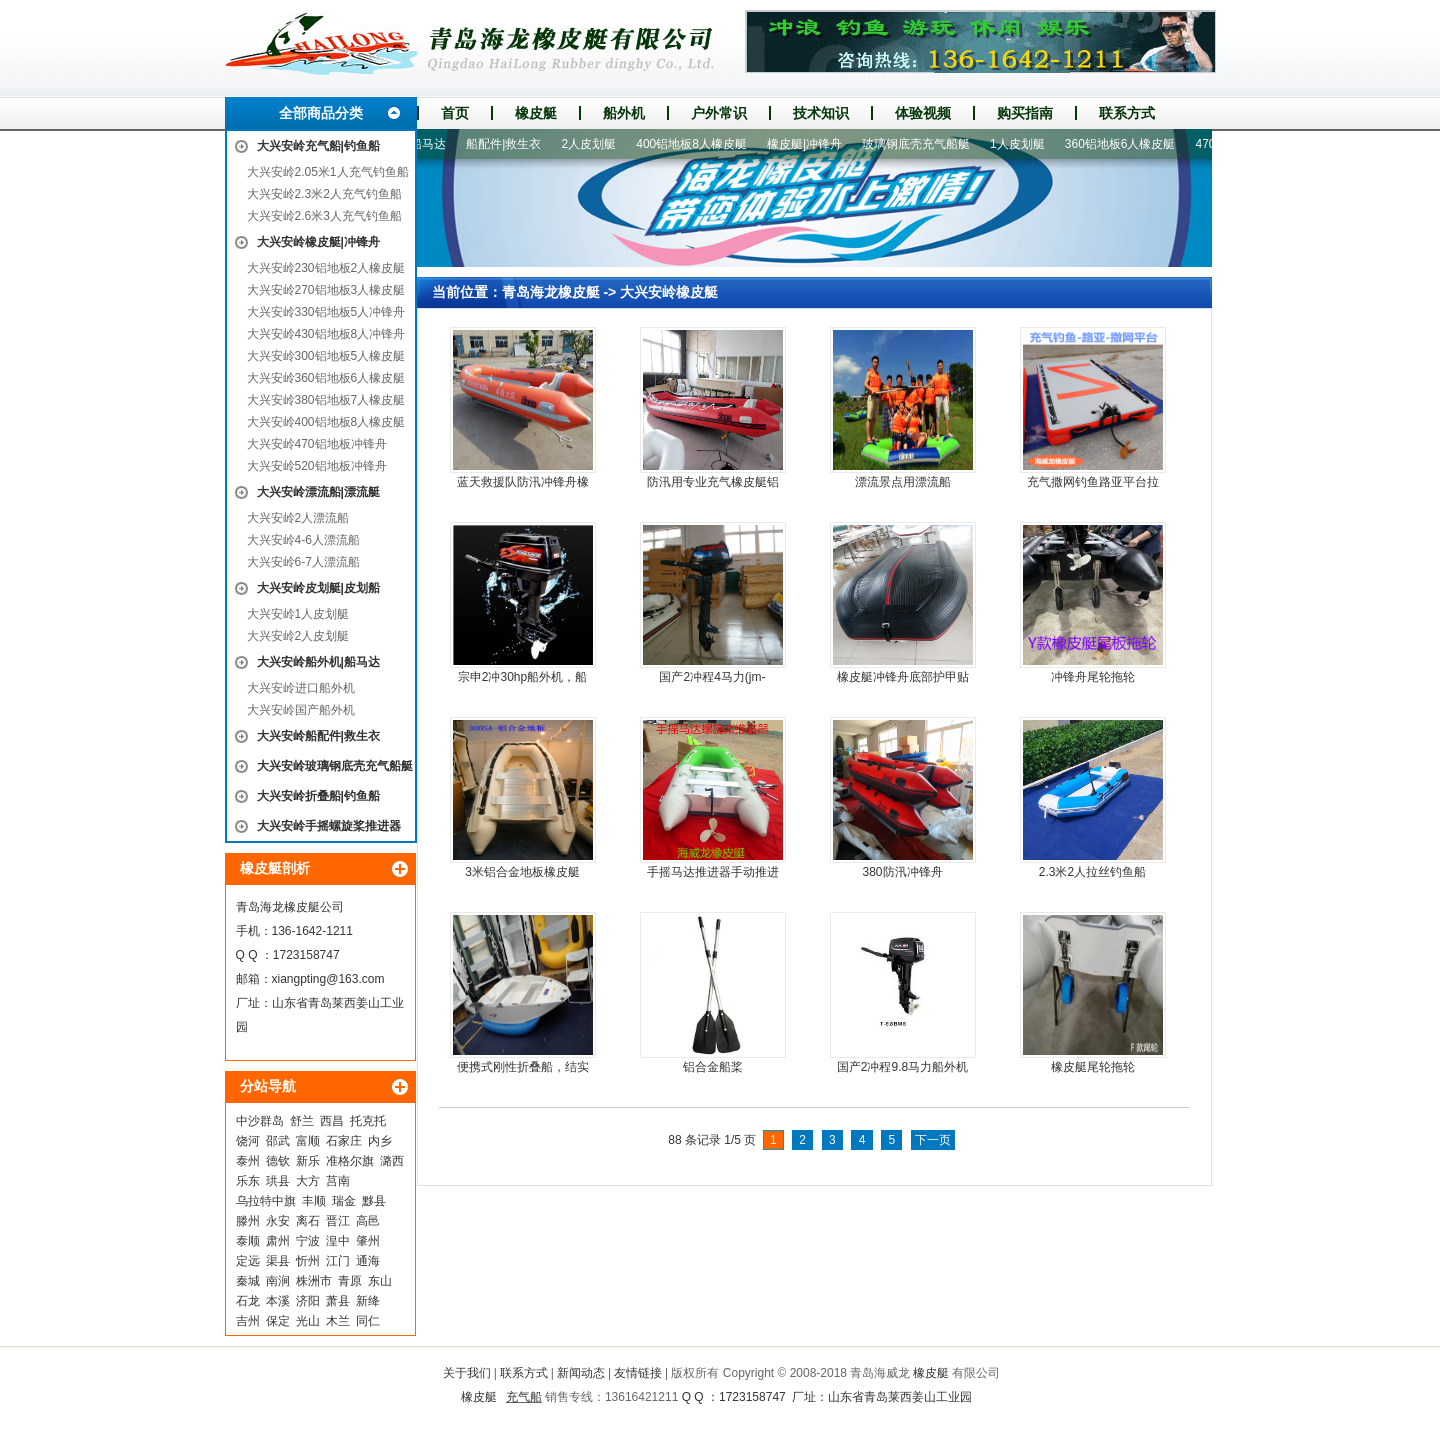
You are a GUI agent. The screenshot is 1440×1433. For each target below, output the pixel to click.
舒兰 (302, 1121)
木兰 (338, 1321)
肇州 (368, 1241)
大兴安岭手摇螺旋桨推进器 (329, 826)
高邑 (368, 1221)
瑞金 (344, 1201)
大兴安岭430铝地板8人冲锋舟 (326, 334)
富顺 (308, 1141)
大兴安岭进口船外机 (301, 688)
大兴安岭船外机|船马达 (318, 662)
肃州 (278, 1241)
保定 (278, 1321)
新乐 (308, 1161)
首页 (455, 113)
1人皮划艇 (1028, 144)
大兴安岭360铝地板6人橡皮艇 (326, 378)
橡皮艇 (536, 113)
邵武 (278, 1141)
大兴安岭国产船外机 (301, 710)
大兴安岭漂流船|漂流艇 (318, 492)
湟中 (338, 1241)
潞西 (392, 1161)
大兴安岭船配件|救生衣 (318, 736)
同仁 (368, 1321)
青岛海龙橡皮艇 (551, 292)
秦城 (248, 1281)
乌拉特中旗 (266, 1201)
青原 (350, 1281)
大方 (308, 1181)
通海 (368, 1261)
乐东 (248, 1181)
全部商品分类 (321, 113)
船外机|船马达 (419, 144)
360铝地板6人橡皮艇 (1131, 144)
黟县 (374, 1201)
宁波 (308, 1241)
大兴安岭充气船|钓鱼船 (318, 146)
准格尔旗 (350, 1161)
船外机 (624, 113)
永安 (278, 1221)
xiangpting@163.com (328, 979)
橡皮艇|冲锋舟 (815, 144)
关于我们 (467, 1373)
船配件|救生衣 (514, 144)
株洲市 (314, 1281)
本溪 (278, 1301)
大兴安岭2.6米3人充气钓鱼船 (324, 216)
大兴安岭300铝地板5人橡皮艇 (326, 356)
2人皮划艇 (600, 144)
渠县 (278, 1261)
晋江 (338, 1221)
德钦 (278, 1161)
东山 (380, 1281)
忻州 (308, 1261)
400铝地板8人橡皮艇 (702, 144)
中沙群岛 (260, 1121)
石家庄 (344, 1141)
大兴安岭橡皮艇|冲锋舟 (318, 242)
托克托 (368, 1121)
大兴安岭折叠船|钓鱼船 (318, 796)
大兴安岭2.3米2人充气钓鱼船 (324, 194)
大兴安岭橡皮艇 (669, 292)
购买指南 (1025, 113)
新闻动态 (581, 1373)
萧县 (338, 1301)
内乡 (380, 1141)
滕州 (248, 1221)
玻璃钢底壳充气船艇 (927, 144)
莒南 (338, 1181)
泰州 (248, 1161)
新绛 (368, 1301)
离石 (308, 1221)
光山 (308, 1321)
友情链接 (638, 1373)
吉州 (248, 1321)
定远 (248, 1261)
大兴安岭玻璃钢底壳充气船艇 (335, 766)
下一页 (933, 1140)
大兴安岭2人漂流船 (298, 518)
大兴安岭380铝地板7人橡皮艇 (326, 400)
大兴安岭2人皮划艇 (298, 636)
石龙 (248, 1301)
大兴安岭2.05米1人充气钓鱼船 (328, 172)
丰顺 (314, 1201)
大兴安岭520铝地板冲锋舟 (317, 466)
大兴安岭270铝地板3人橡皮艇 (326, 290)
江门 (338, 1261)
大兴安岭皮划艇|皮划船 (318, 588)
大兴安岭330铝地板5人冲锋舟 (326, 312)
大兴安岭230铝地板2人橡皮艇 (326, 268)
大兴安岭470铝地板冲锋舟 (317, 444)
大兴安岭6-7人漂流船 (303, 562)
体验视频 (923, 113)
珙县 (278, 1181)
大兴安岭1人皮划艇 (298, 614)
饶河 (248, 1141)
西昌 (332, 1121)
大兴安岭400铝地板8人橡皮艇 (326, 422)
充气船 (524, 1397)
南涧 (278, 1281)
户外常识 (719, 113)
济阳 (308, 1301)
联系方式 (1127, 113)
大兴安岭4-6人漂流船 (303, 540)
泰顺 (248, 1241)
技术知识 (821, 113)
